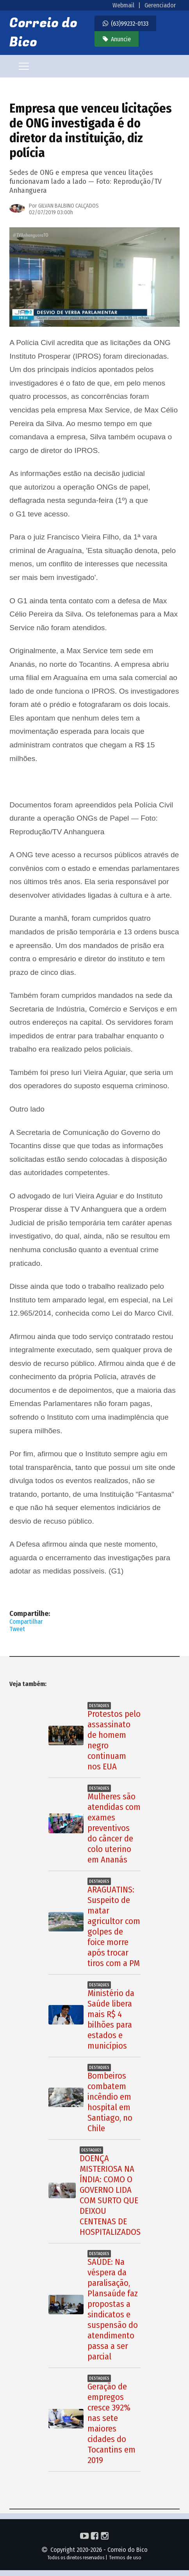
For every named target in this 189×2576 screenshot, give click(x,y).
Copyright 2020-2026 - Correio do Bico (94, 2549)
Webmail (123, 5)
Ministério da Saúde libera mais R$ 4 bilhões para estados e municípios (110, 2019)
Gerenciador (160, 5)
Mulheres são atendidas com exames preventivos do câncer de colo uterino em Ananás (114, 1828)
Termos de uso (125, 2557)
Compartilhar (26, 1621)
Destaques (99, 1706)
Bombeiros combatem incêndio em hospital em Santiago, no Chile (109, 2102)
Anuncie (121, 39)
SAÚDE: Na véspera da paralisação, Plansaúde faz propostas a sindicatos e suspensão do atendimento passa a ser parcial (112, 2309)
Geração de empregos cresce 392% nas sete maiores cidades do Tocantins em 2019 (111, 2423)
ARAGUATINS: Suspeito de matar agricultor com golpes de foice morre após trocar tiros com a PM (113, 1926)
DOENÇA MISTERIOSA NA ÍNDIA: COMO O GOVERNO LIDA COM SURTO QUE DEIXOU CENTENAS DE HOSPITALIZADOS (110, 2195)
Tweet (17, 1629)
